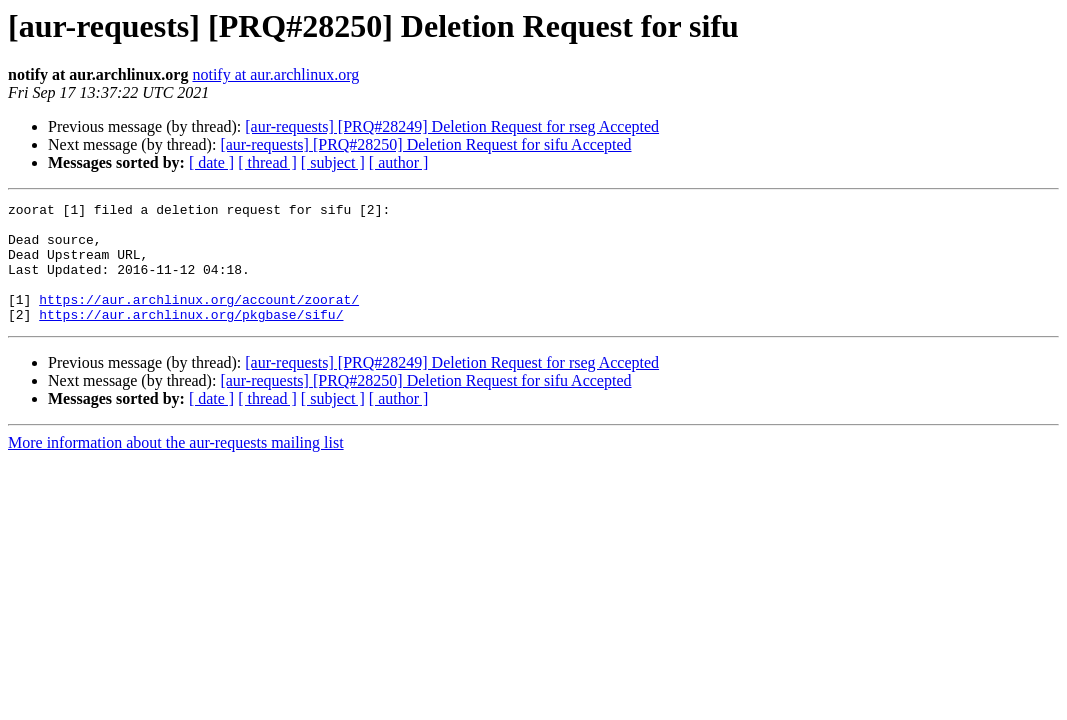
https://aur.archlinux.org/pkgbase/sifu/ (191, 338)
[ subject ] (333, 162)
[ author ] (399, 162)
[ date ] (211, 162)
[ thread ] (267, 162)
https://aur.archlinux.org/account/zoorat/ (199, 320)
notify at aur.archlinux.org (275, 74)
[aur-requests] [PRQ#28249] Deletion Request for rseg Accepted (452, 126)
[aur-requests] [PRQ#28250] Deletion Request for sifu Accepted (425, 144)
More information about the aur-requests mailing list (176, 466)
